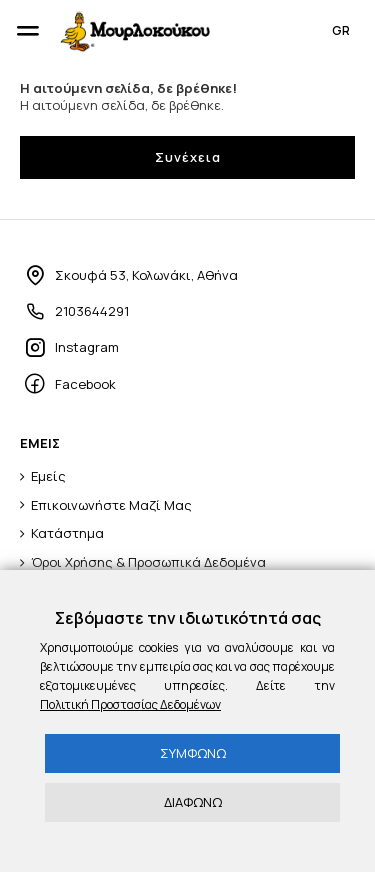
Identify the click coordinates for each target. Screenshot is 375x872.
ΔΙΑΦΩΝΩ (193, 802)
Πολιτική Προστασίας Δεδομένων (130, 704)
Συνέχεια (188, 157)
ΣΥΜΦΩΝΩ (193, 753)
